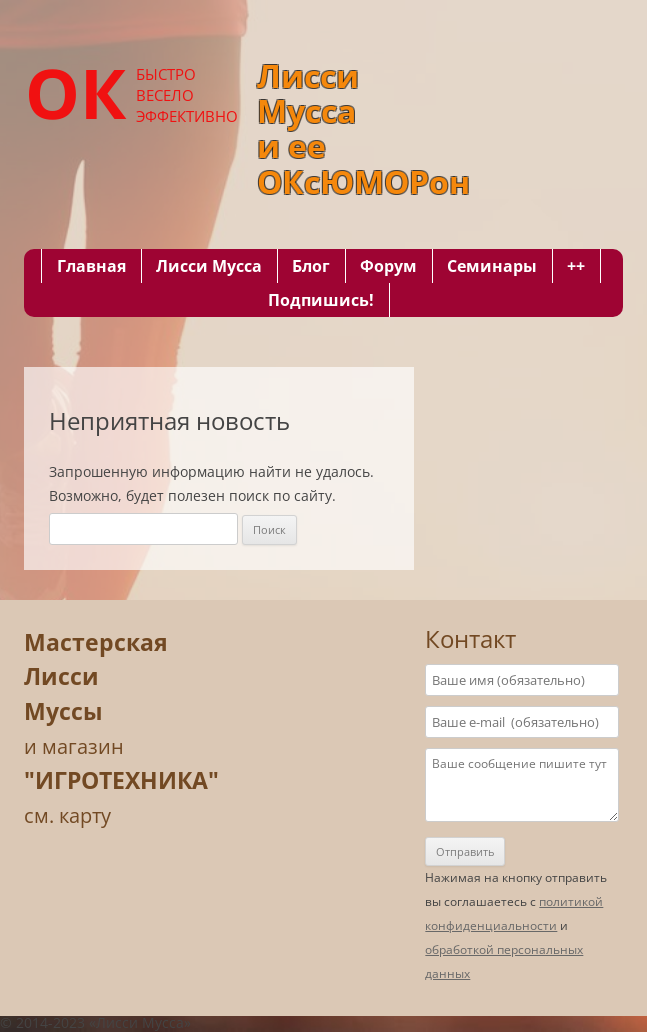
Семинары (492, 266)
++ (576, 266)
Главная (91, 266)
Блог (311, 266)
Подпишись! (321, 300)
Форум (388, 266)
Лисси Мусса (209, 266)
